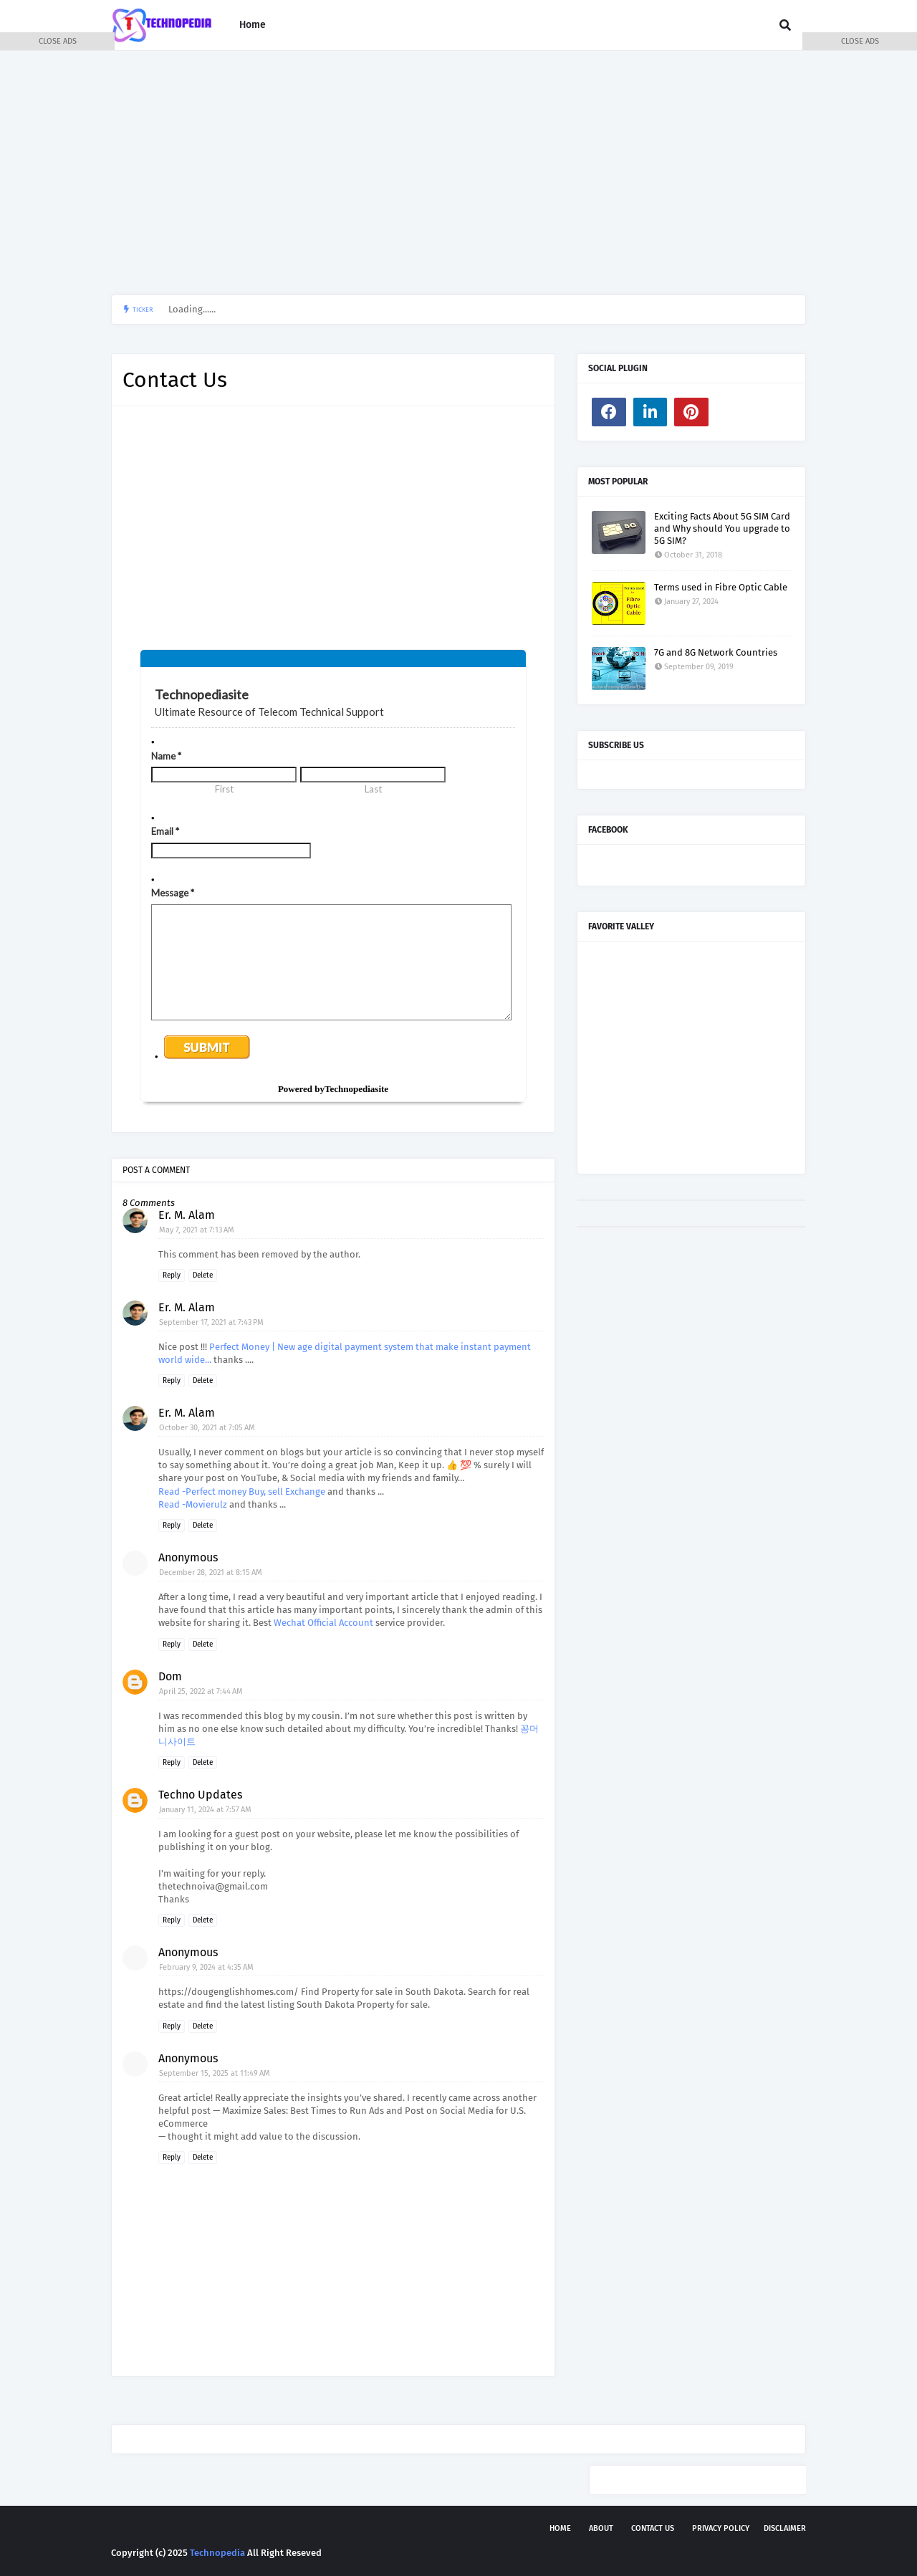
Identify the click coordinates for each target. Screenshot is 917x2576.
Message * (172, 893)
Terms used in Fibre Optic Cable (720, 587)
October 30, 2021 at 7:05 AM (207, 1427)
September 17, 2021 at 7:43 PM (211, 1322)
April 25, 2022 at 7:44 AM (201, 1691)
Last (373, 789)
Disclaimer (785, 2528)
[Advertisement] (458, 172)
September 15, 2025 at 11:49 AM (214, 2073)
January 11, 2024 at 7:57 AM (205, 1809)
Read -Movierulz (193, 1504)
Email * (165, 831)
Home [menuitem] (252, 25)
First (224, 789)
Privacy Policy (720, 2528)
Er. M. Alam (186, 1215)
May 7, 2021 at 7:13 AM (196, 1230)
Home (560, 2528)
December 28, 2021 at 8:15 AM (210, 1572)
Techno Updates (200, 1794)
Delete (203, 1275)
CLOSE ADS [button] (58, 41)
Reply (172, 1275)
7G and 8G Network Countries (715, 652)
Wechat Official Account (323, 1622)
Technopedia (217, 2552)
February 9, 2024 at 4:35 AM (206, 1967)
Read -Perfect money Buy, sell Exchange (242, 1491)
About (601, 2528)
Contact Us (652, 2528)
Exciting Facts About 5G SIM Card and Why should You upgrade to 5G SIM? (722, 528)
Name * (166, 756)
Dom (170, 1676)
